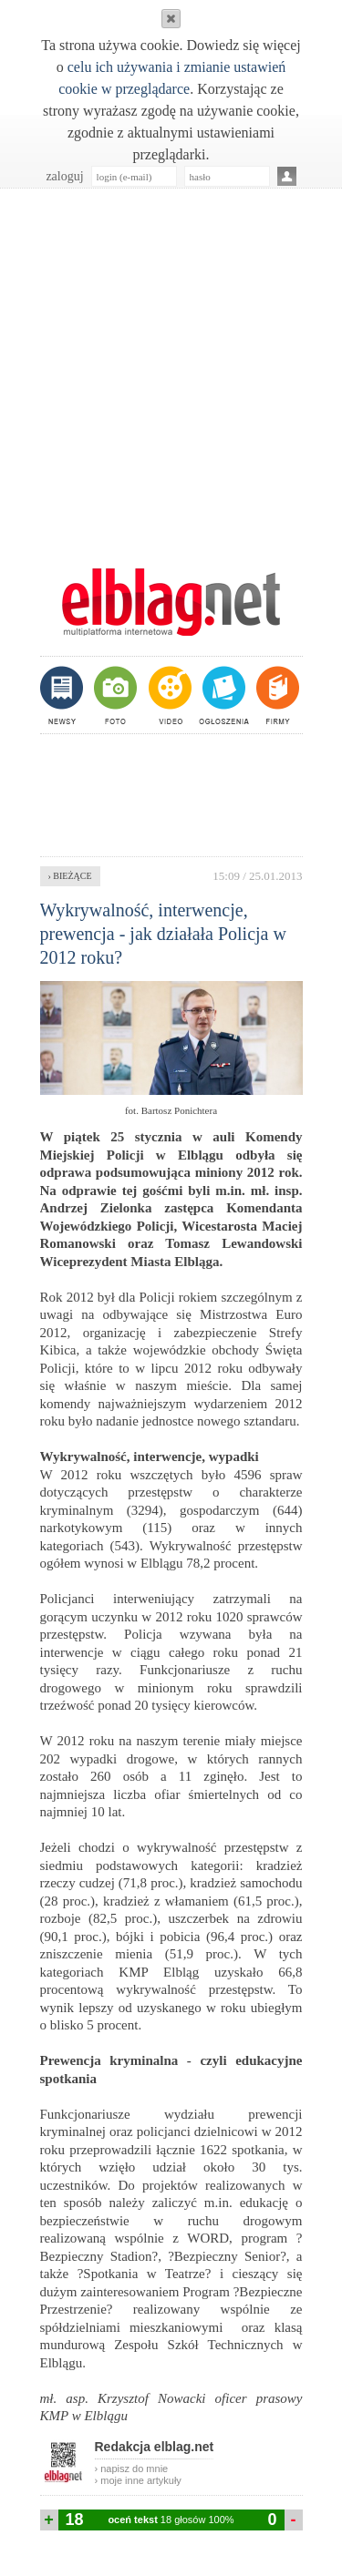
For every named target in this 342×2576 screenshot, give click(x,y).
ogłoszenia (222, 695)
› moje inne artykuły (138, 2480)
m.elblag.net (171, 602)
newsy (64, 695)
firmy (276, 695)
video (168, 695)
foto (114, 695)
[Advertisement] (171, 368)
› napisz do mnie (132, 2468)
